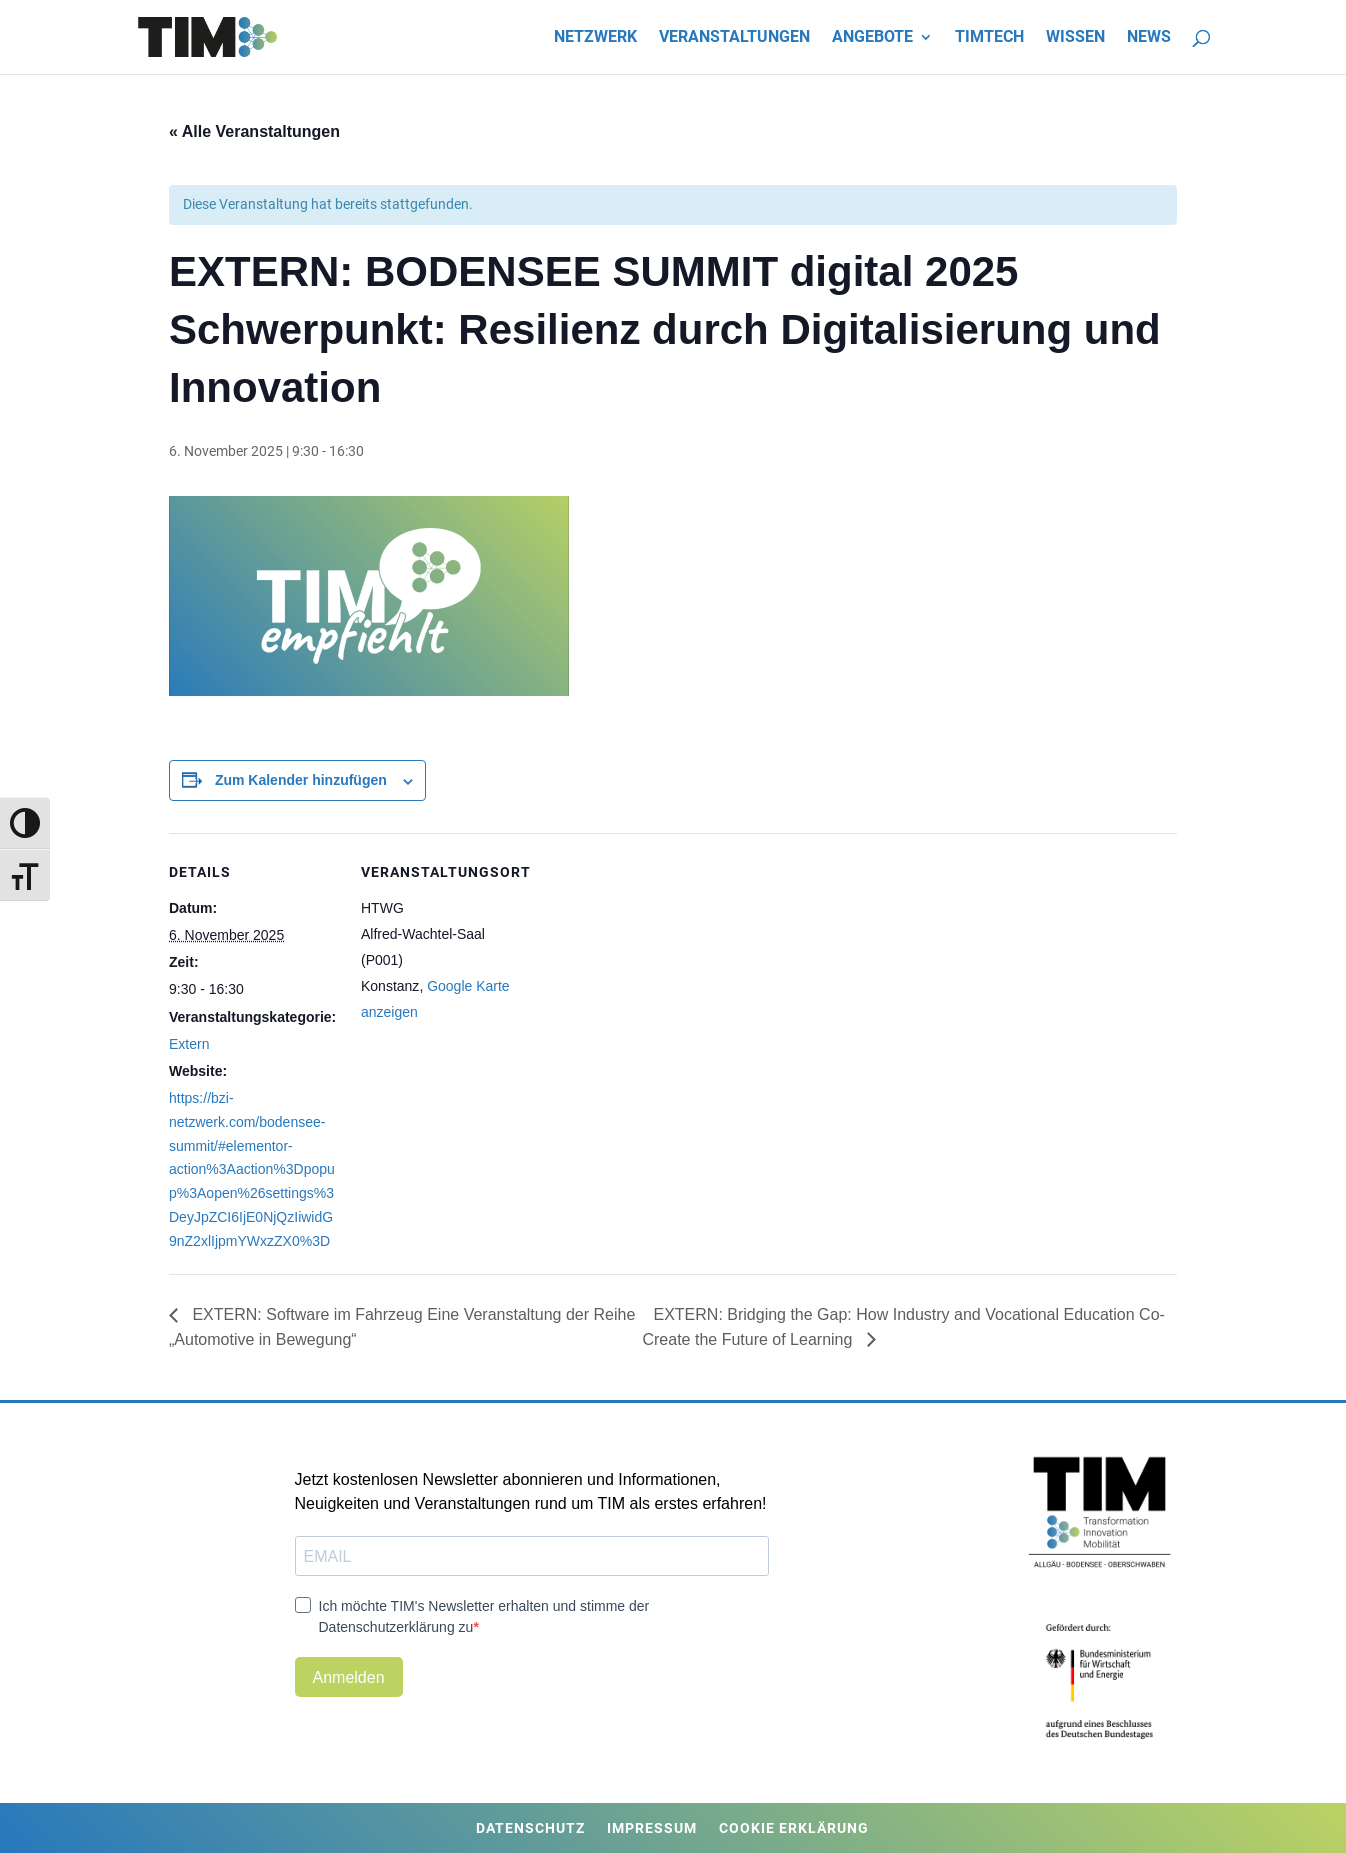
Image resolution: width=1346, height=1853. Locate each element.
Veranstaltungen (734, 38)
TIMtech (989, 38)
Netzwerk (595, 38)
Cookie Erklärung (794, 1828)
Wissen (1075, 38)
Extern (189, 1044)
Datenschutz (530, 1828)
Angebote (872, 38)
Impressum (652, 1828)
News (1149, 38)
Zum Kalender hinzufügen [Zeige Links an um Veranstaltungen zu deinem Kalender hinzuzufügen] (301, 780)
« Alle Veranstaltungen (254, 131)
